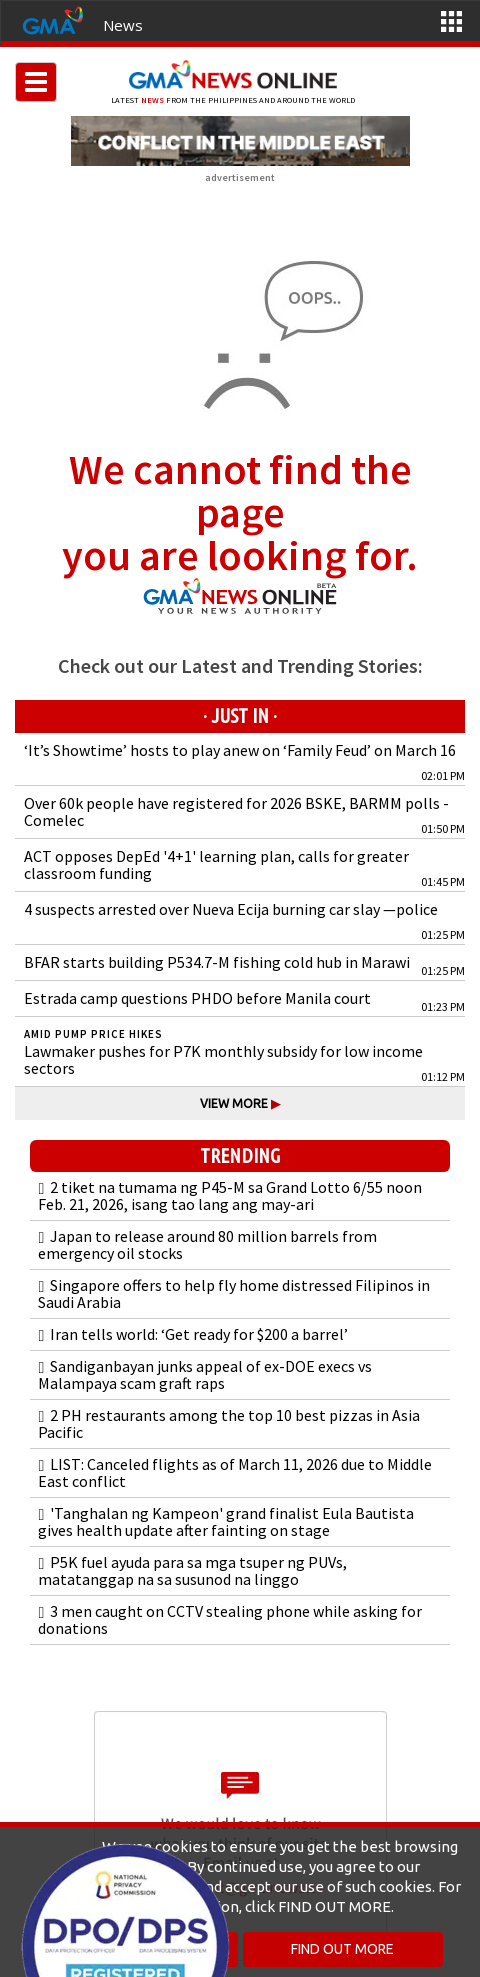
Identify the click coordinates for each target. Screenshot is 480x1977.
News (123, 25)
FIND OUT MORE (342, 1949)
